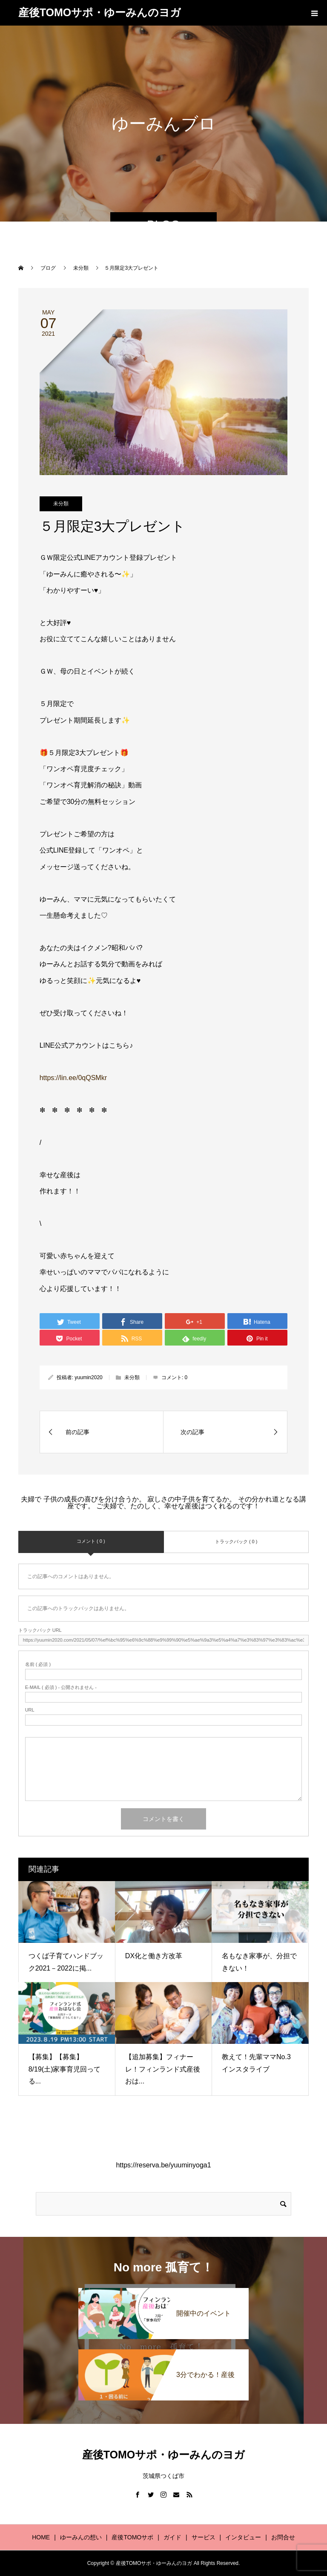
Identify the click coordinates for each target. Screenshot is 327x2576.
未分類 (61, 504)
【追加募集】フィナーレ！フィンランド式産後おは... (162, 2069)
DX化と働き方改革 (153, 1955)
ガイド (172, 2537)
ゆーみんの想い (81, 2537)
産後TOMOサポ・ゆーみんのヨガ (99, 12)
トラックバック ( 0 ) (236, 1541)
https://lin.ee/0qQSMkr (73, 1077)
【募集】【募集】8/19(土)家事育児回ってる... (65, 2069)
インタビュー (243, 2537)
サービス (203, 2537)
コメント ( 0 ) (91, 1541)
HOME (41, 2537)
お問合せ (283, 2537)
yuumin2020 (88, 1377)
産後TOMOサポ (132, 2537)
